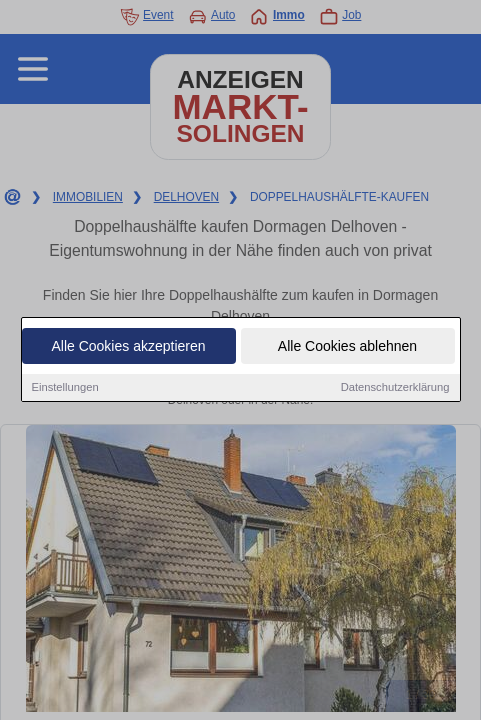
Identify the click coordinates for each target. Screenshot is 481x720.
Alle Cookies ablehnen (347, 347)
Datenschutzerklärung (395, 388)
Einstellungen (65, 388)
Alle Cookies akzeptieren (128, 347)
